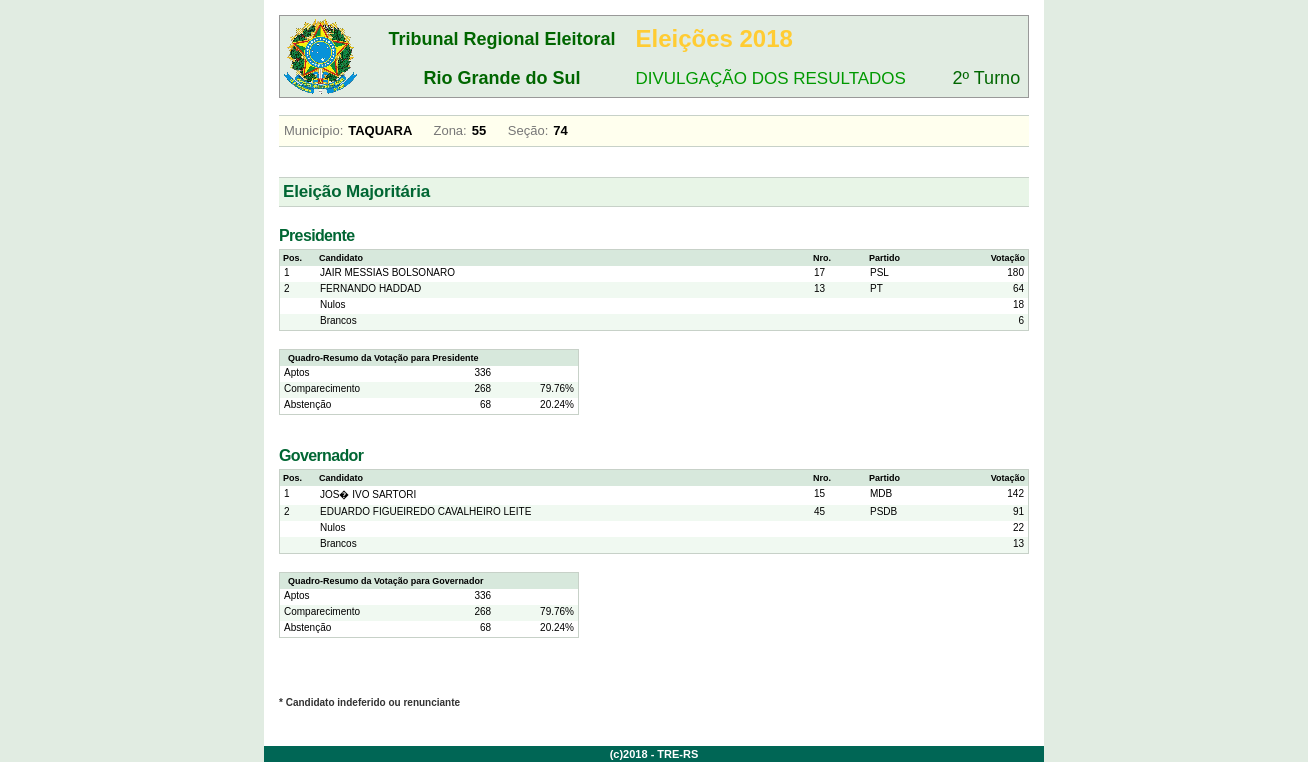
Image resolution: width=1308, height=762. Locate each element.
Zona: (449, 130)
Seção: (528, 130)
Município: (313, 130)
